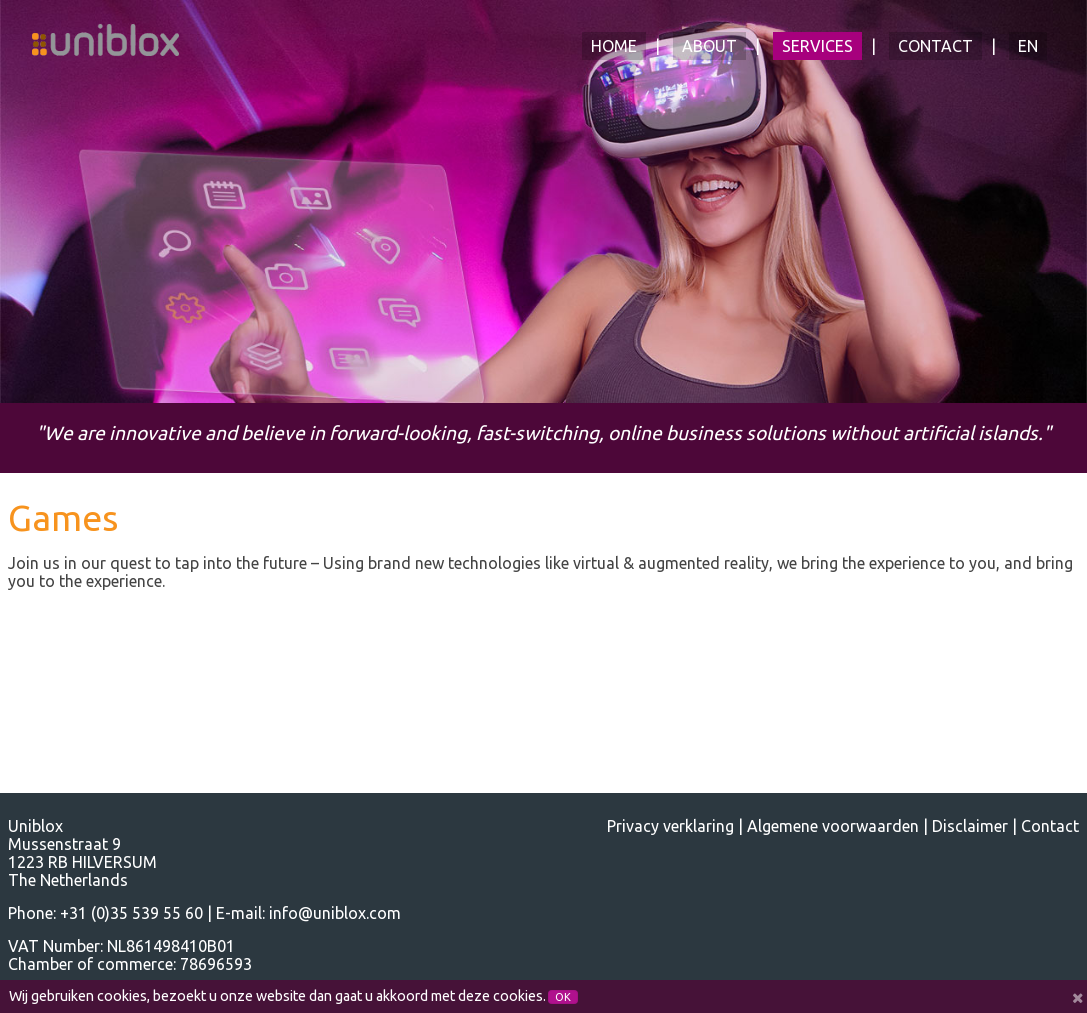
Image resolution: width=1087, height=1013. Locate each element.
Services (817, 46)
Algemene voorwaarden (833, 826)
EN (1028, 46)
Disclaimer (970, 826)
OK (563, 997)
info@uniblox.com (335, 913)
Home (614, 46)
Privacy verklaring (670, 826)
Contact (935, 46)
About (709, 46)
